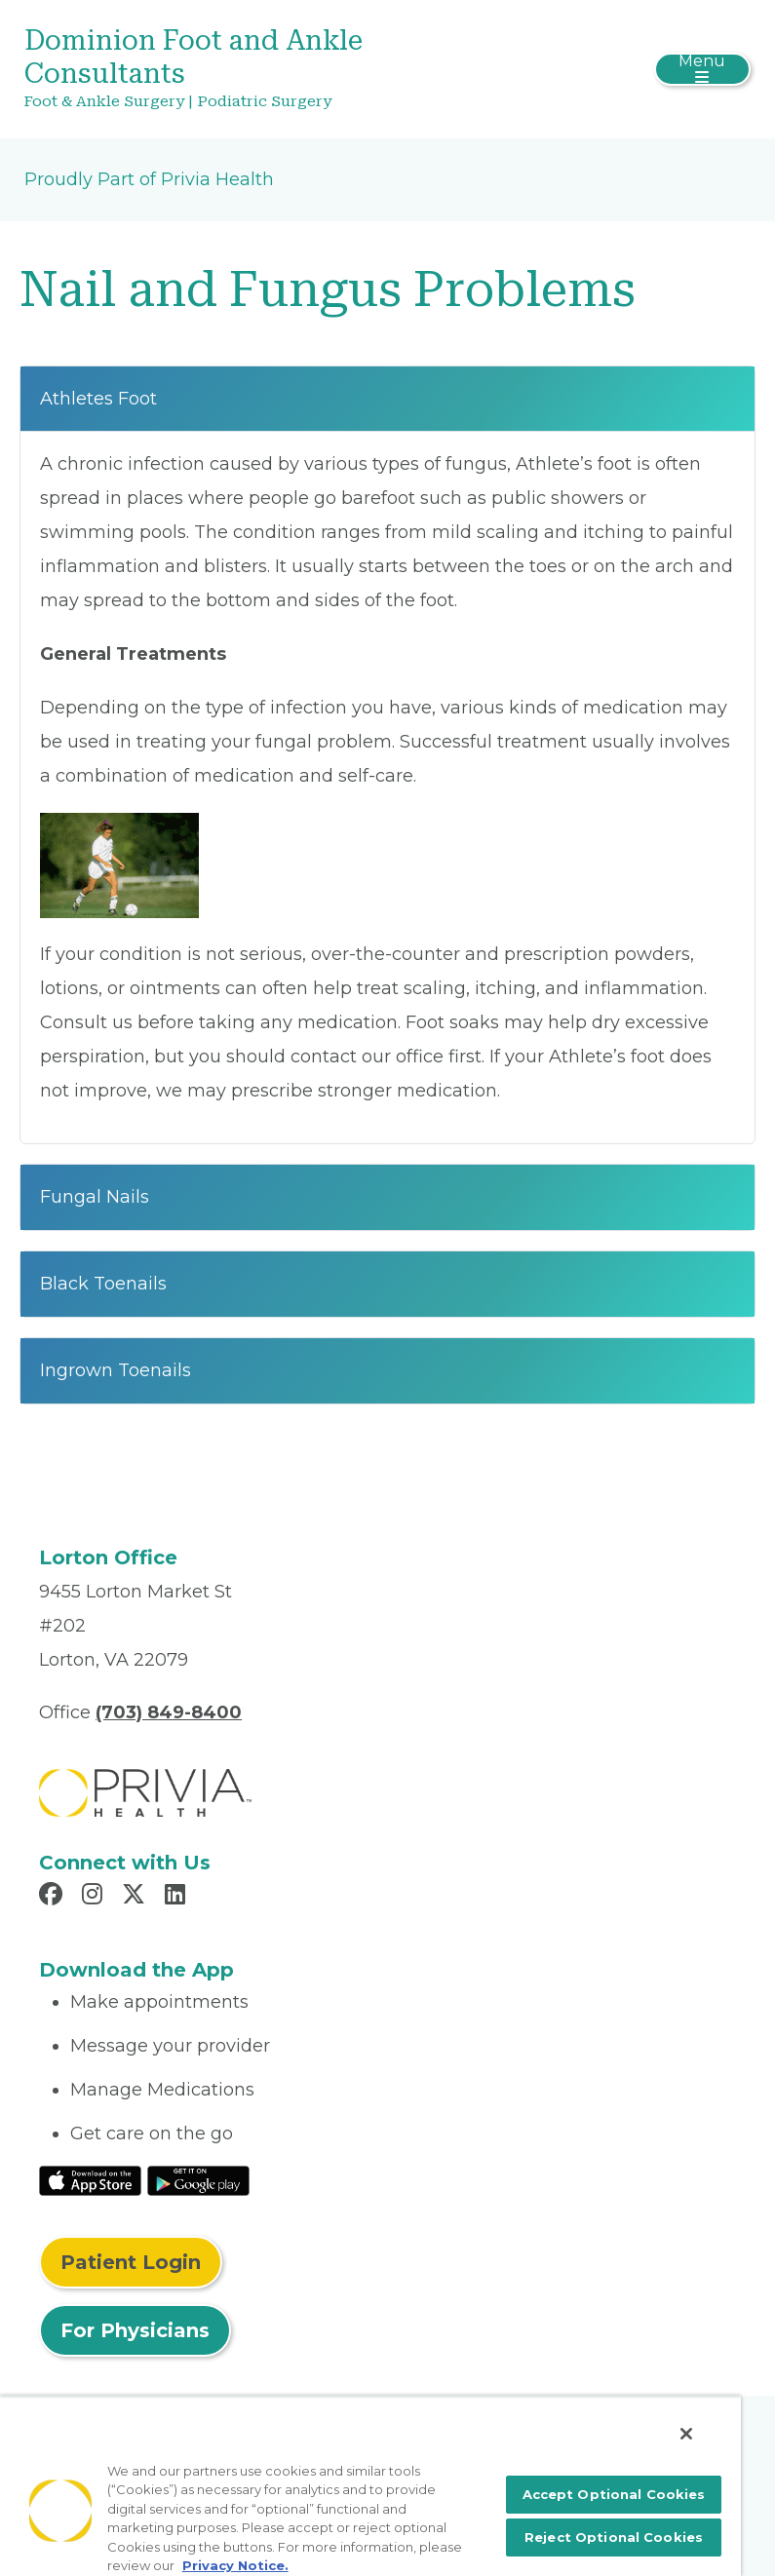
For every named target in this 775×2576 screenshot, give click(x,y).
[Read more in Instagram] (95, 1896)
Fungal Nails (94, 1197)
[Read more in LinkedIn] (178, 1896)
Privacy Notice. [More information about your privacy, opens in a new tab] (235, 2565)
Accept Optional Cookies (614, 2494)
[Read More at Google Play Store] (198, 2179)
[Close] (686, 2433)
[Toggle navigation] (702, 69)
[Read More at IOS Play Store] (90, 2179)
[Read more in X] (136, 1896)
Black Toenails (103, 1283)
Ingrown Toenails (115, 1370)
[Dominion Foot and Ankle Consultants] (266, 69)
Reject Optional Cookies (613, 2537)
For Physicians (135, 2330)
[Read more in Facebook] (53, 1896)
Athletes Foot (98, 398)
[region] (370, 2486)
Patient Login (130, 2262)
